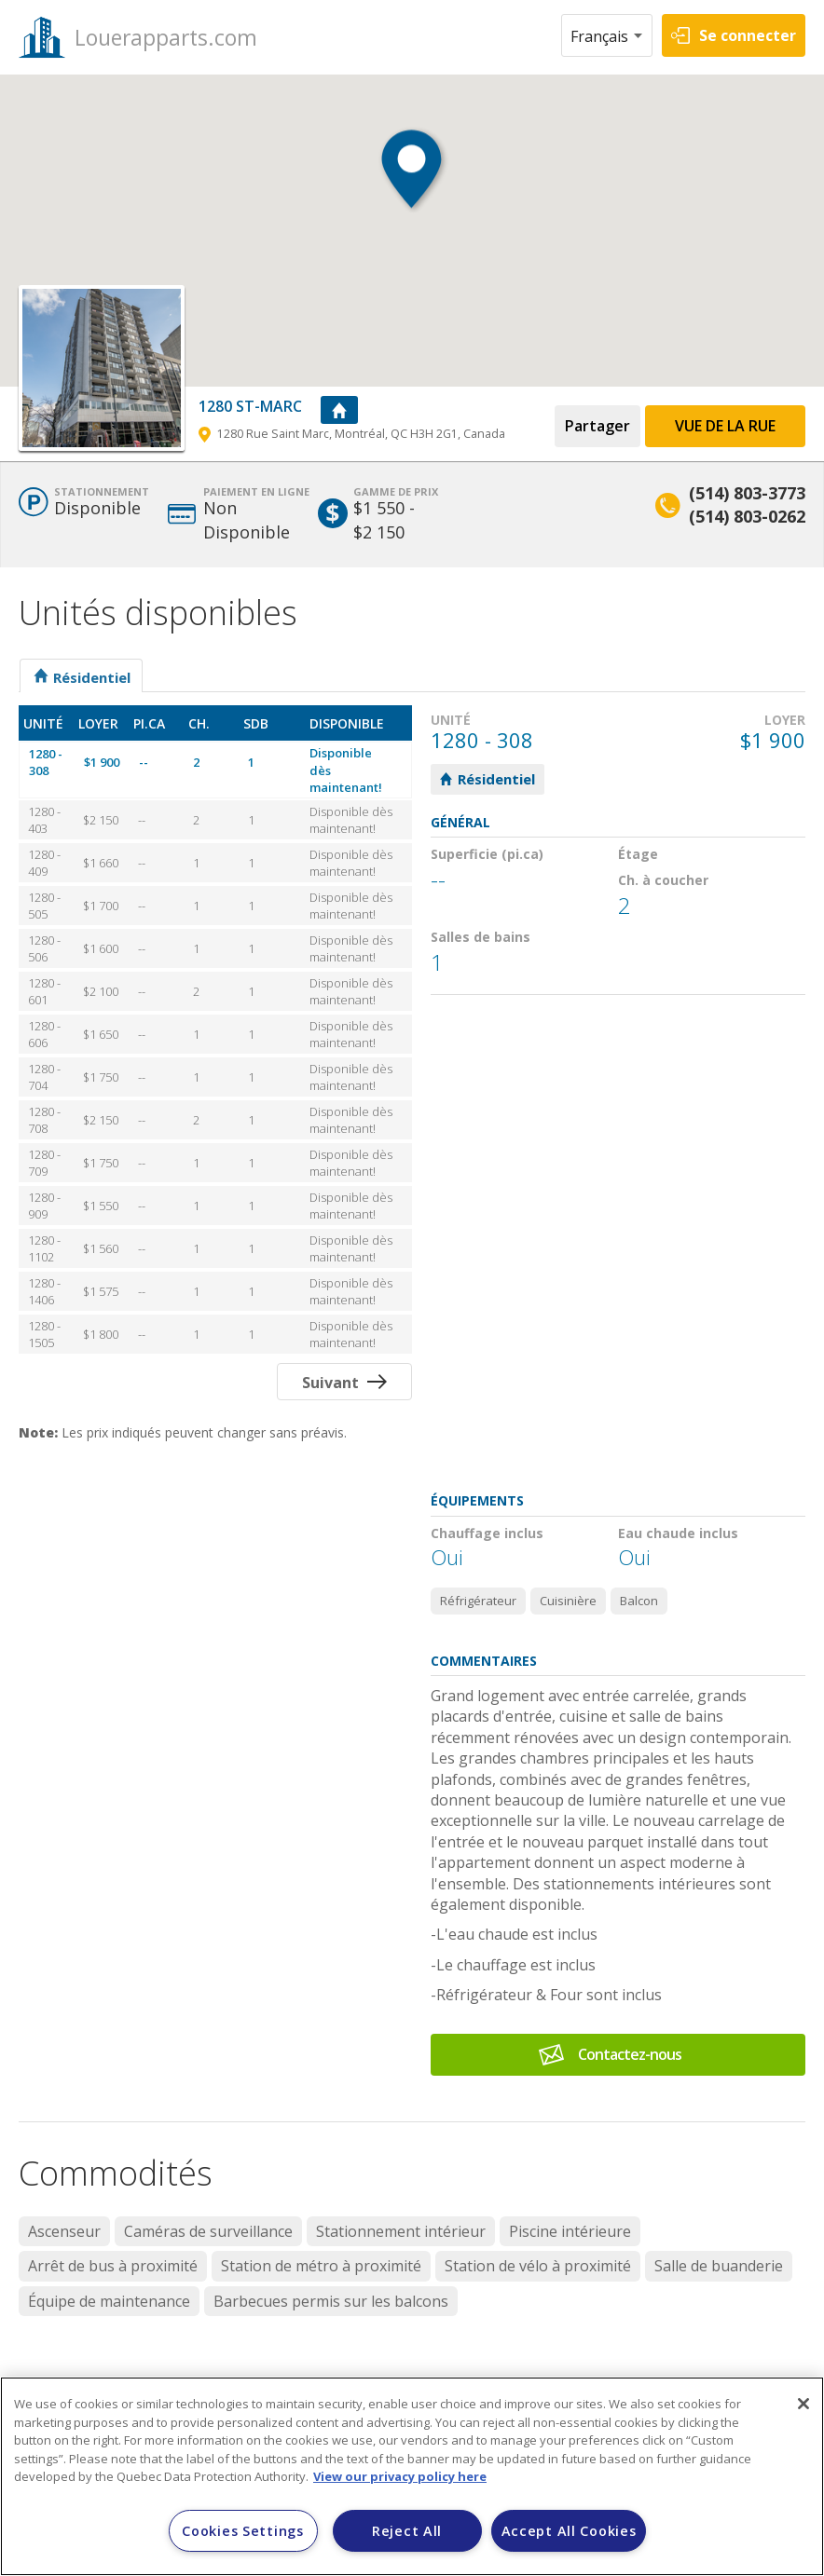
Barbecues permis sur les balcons (330, 2301)
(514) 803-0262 (747, 516)
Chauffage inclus (487, 1533)
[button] (411, 187)
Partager (597, 426)
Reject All (407, 2531)
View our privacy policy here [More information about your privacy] (400, 2476)
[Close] (803, 2403)
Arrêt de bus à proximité (113, 2266)
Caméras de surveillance (208, 2231)
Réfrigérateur (478, 1600)
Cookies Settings (243, 2531)
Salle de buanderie (718, 2266)
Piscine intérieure (570, 2231)
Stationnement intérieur (401, 2231)
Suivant (330, 1382)
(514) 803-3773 (747, 493)
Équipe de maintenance (109, 2301)
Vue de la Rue (725, 426)
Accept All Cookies (569, 2531)
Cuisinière (568, 1600)
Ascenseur (64, 2231)
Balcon (639, 1600)
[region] (412, 2476)
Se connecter (747, 35)
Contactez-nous (629, 2054)
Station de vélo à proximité (538, 2266)
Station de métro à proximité (321, 2266)
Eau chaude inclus (678, 1533)
